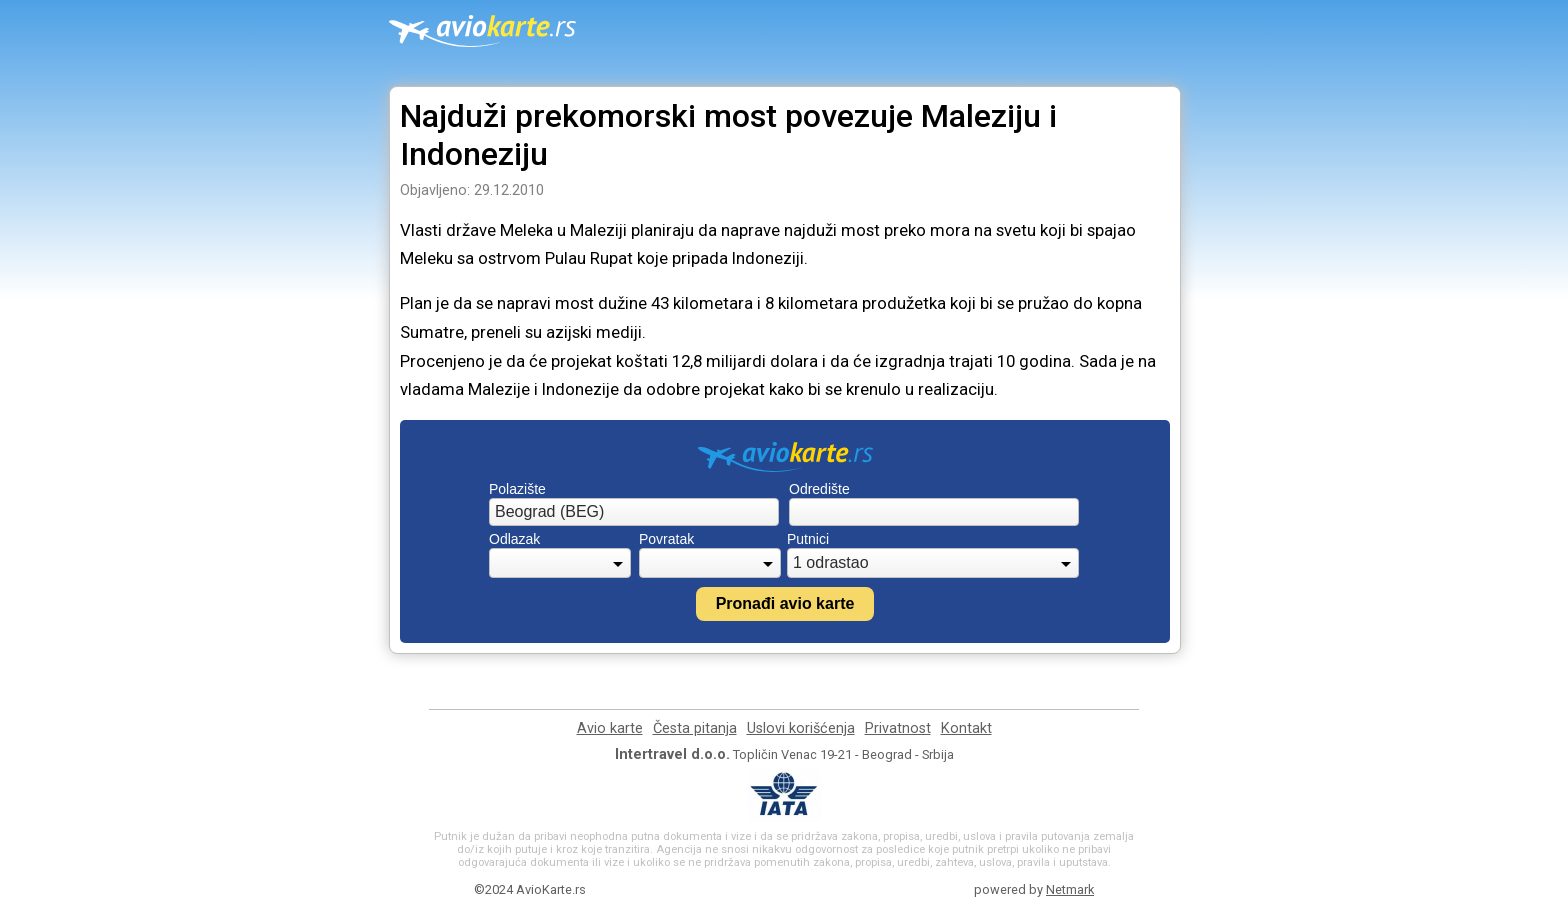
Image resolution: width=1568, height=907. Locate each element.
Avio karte (610, 728)
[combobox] (634, 512)
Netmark (1070, 889)
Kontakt (966, 728)
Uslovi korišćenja (801, 728)
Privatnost (898, 728)
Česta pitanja (695, 728)
